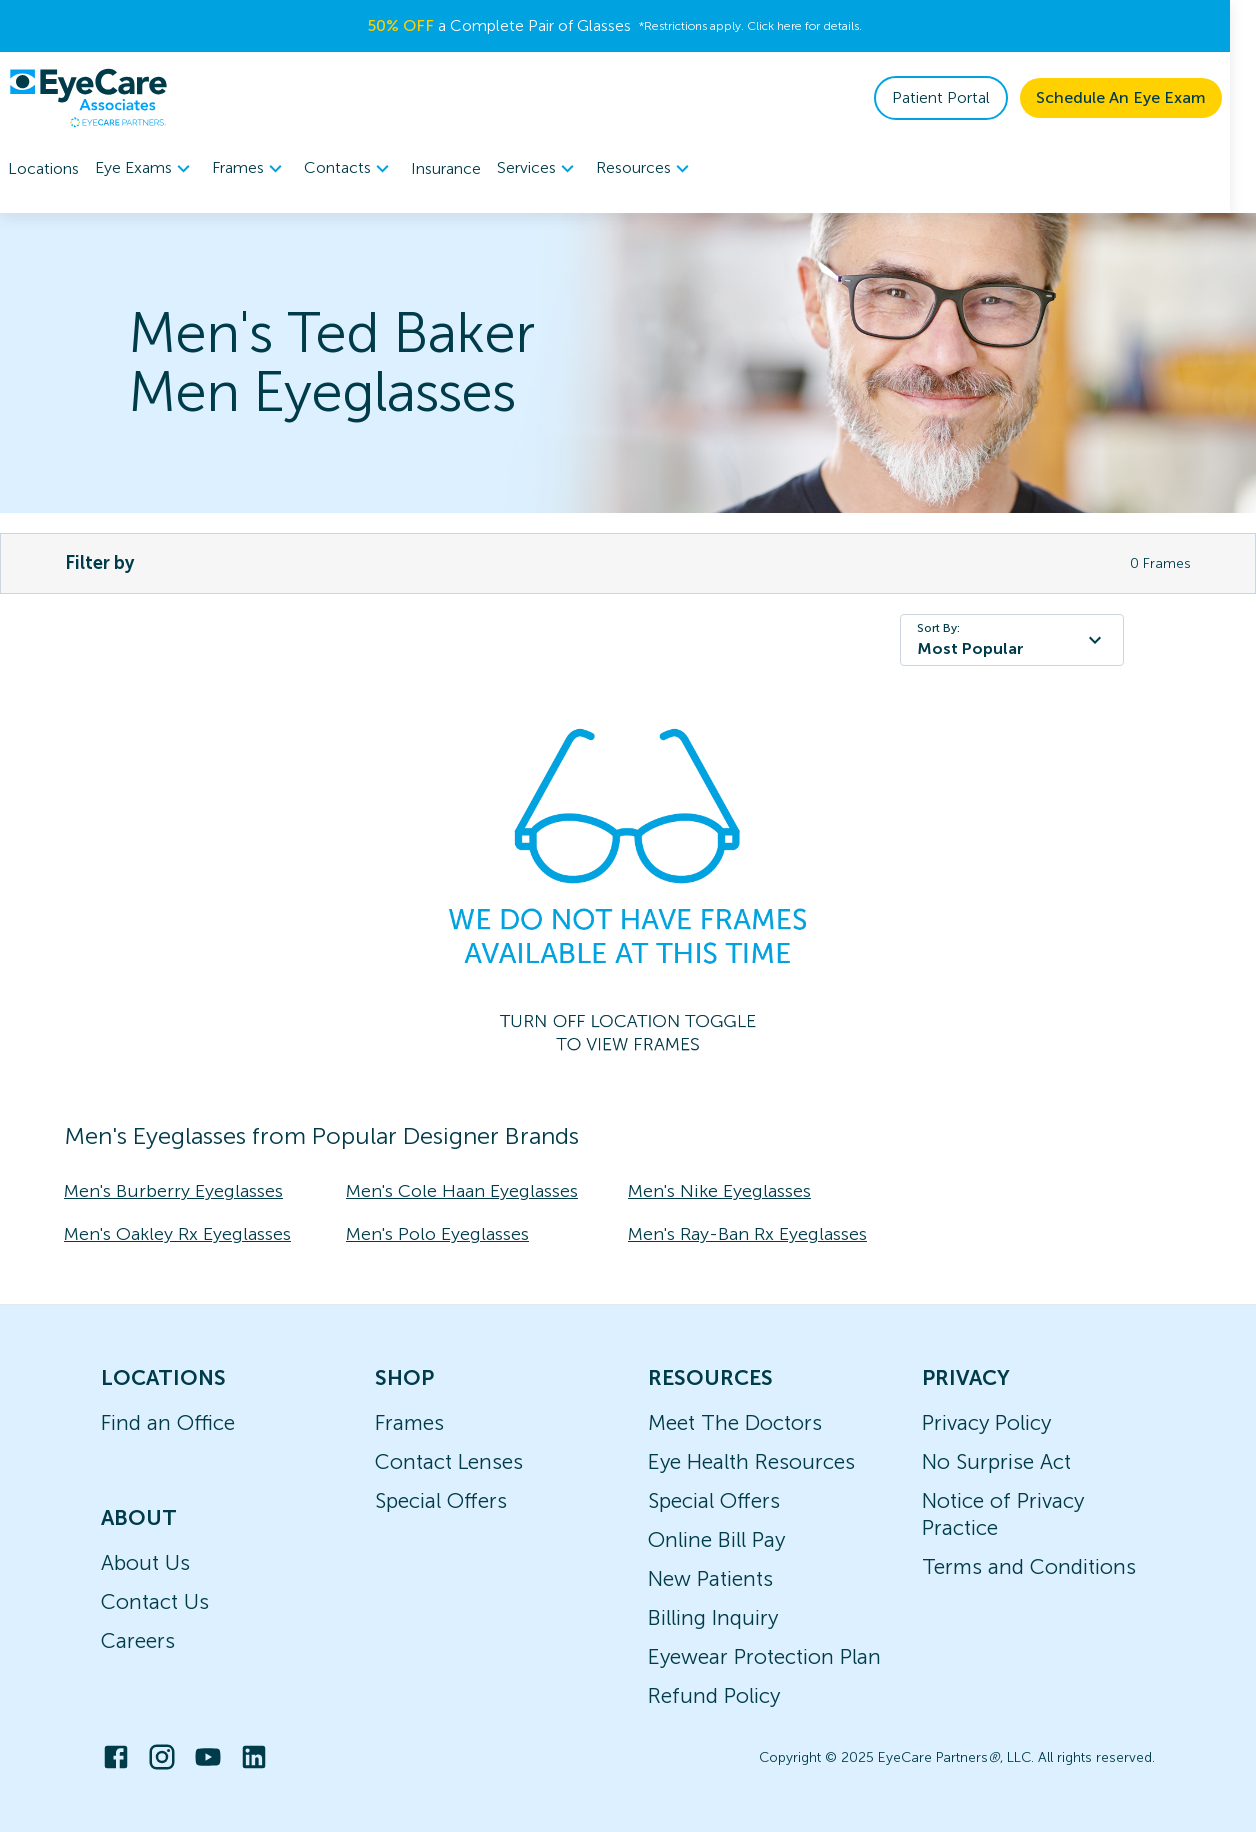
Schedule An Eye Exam (1147, 97)
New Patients (710, 1578)
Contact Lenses (449, 1461)
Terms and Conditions (1029, 1566)
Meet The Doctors (735, 1422)
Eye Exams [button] (145, 169)
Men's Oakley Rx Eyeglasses (177, 1234)
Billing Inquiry (713, 1617)
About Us (145, 1562)
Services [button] (538, 169)
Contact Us (155, 1601)
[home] (88, 98)
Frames (409, 1422)
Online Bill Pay (716, 1539)
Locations (43, 168)
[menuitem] (145, 168)
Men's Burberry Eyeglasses (173, 1191)
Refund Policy (714, 1695)
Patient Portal (967, 97)
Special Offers (441, 1500)
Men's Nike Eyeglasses (719, 1191)
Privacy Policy (986, 1422)
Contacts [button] (349, 169)
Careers (138, 1640)
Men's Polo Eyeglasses (437, 1234)
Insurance (446, 168)
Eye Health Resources (751, 1461)
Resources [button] (645, 169)
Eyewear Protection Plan (764, 1656)
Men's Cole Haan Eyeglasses (462, 1191)
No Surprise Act (996, 1461)
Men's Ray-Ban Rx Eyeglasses (747, 1234)
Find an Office (168, 1422)
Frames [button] (250, 169)
